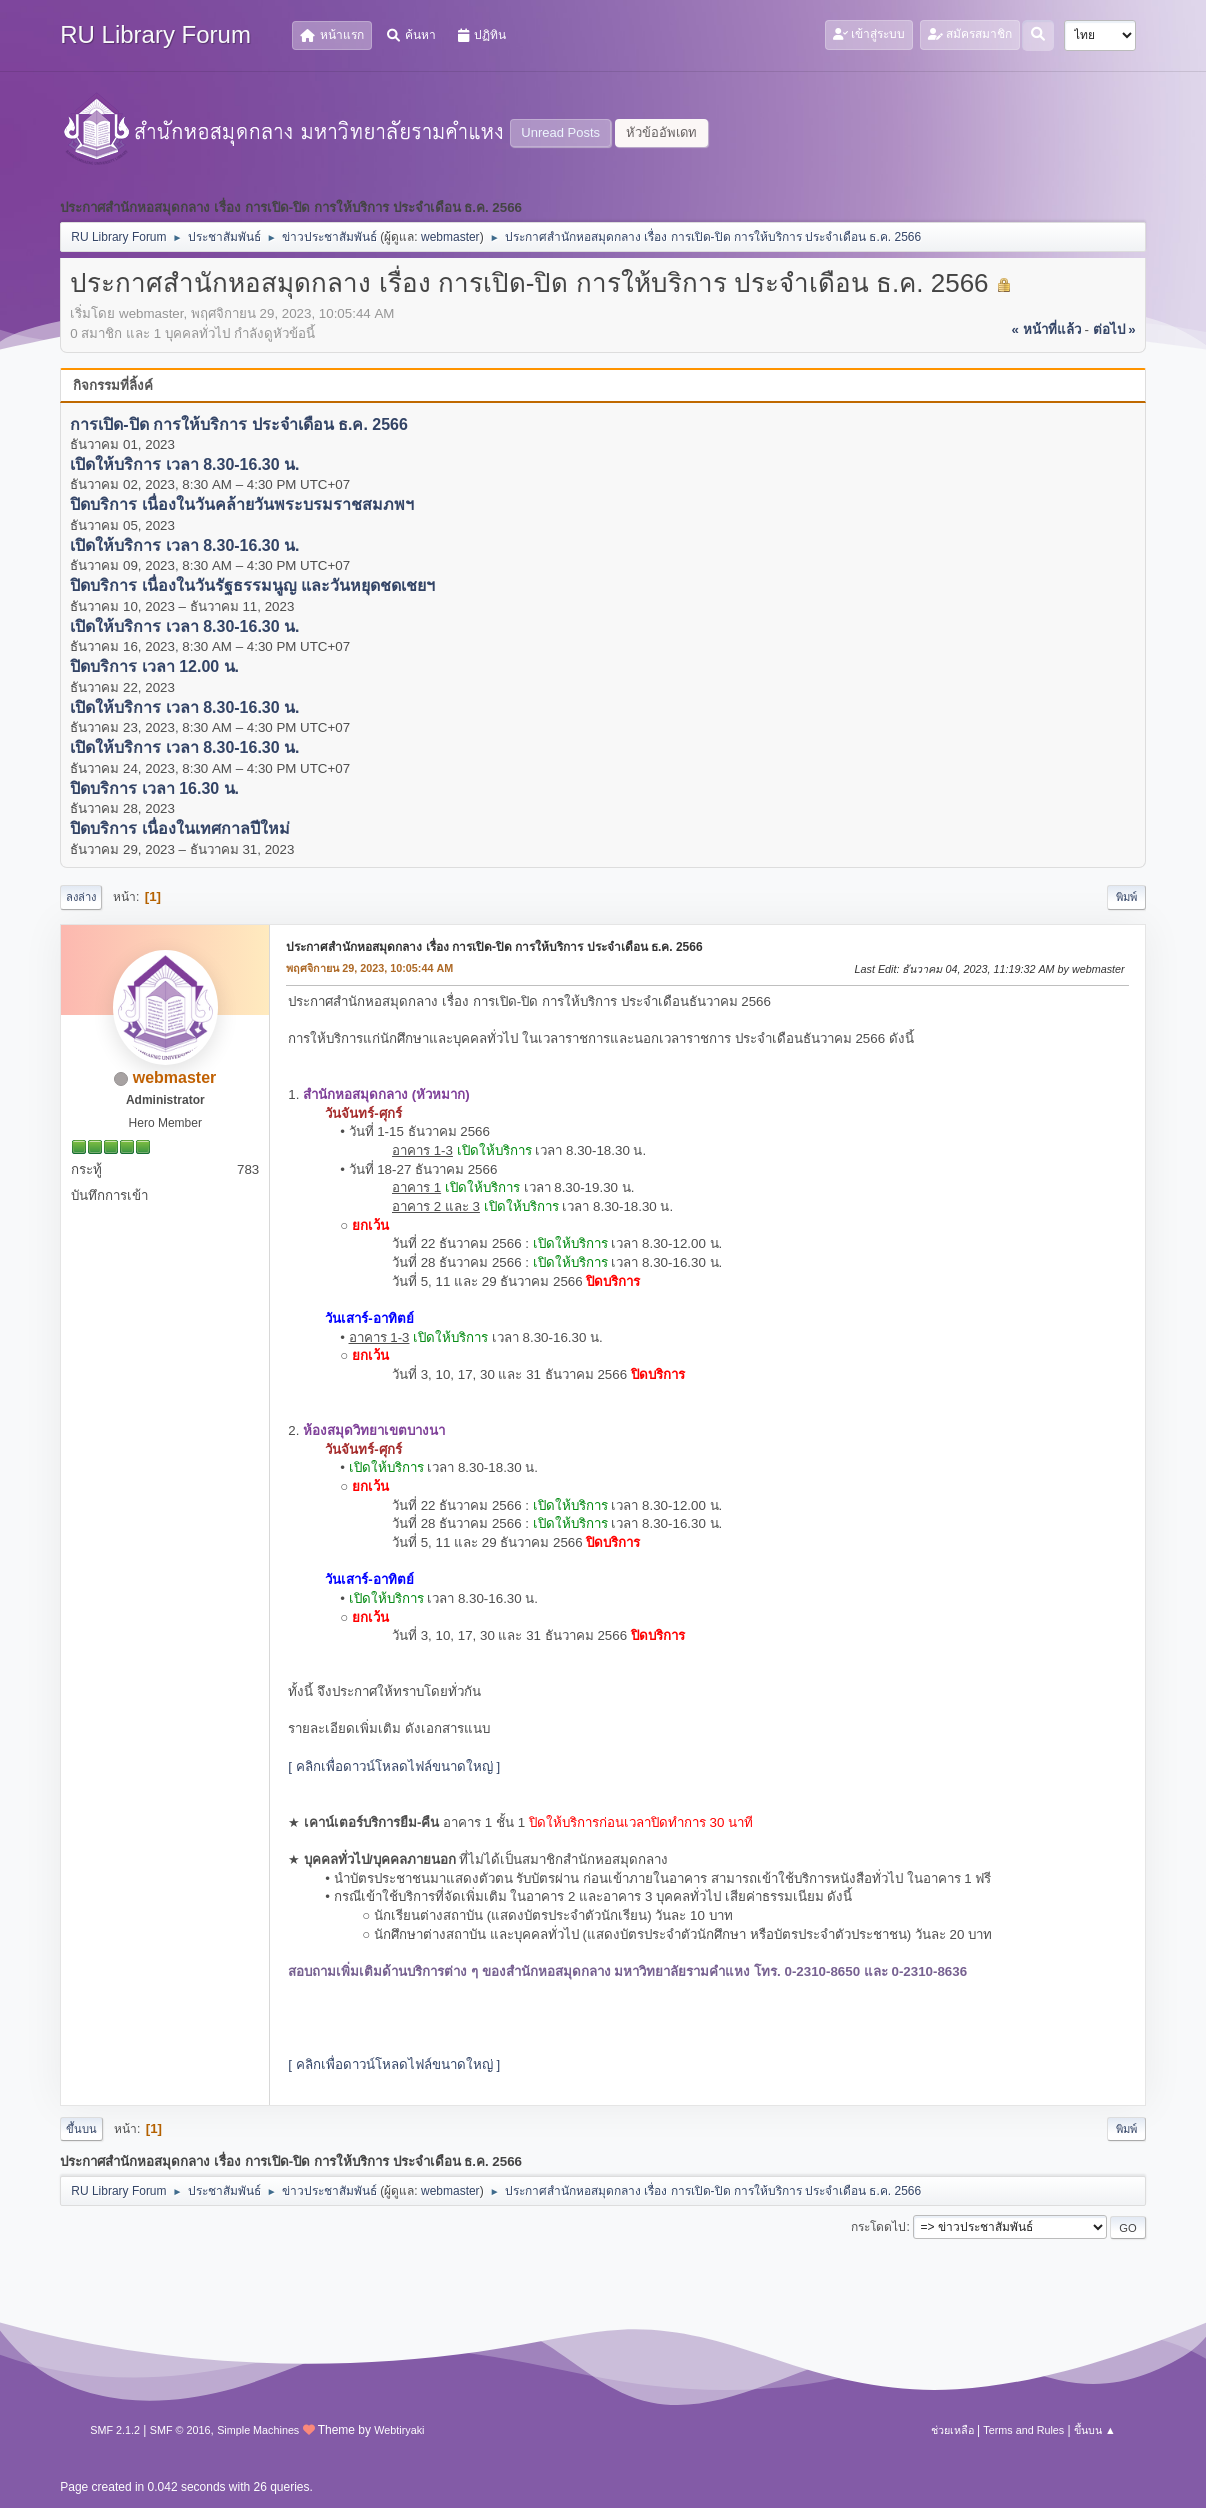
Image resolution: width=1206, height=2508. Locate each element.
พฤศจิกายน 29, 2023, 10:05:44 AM (369, 968)
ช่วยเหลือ (952, 2430)
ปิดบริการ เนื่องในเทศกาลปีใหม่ (179, 829)
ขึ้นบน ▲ (1095, 2430)
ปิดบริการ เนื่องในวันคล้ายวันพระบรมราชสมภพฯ (241, 505)
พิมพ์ (1126, 897)
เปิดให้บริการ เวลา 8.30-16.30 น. (184, 464)
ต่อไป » (1114, 329)
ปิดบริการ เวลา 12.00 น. (154, 667)
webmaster (450, 237)
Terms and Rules (1023, 2430)
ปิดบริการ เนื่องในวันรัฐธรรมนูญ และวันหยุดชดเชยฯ (252, 586)
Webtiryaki (399, 2430)
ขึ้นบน (81, 2129)
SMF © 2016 (180, 2430)
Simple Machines (258, 2430)
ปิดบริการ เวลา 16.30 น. (154, 788)
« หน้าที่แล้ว (1046, 329)
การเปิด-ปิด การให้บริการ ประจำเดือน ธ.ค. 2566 (239, 424)
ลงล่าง (81, 897)
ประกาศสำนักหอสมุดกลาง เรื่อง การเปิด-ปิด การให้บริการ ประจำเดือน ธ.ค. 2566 (494, 947)
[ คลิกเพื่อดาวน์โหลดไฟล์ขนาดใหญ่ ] (394, 1766)
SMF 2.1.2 (115, 2430)
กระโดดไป (878, 2227)
